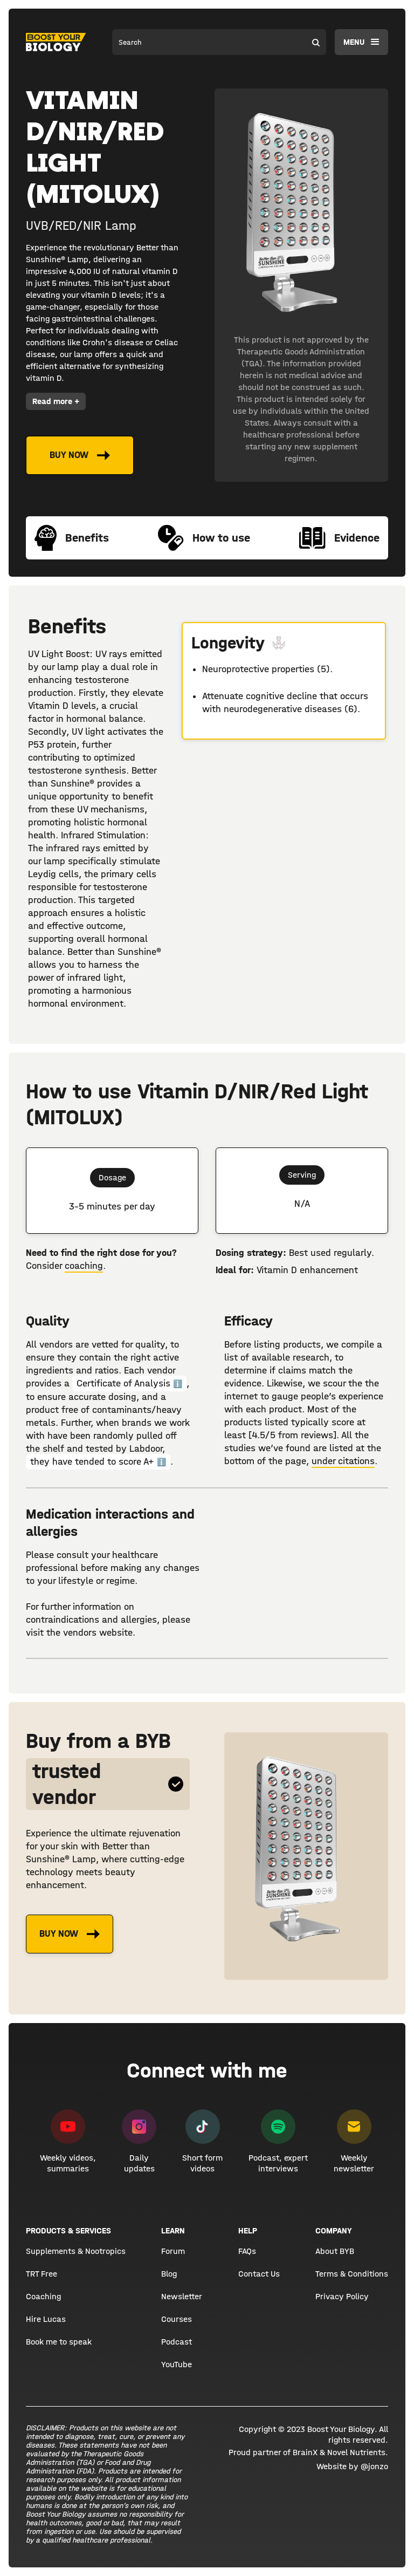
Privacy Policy (342, 2296)
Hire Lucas (46, 2319)
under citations (343, 1461)
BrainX (305, 2452)
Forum (173, 2251)
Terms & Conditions (351, 2273)
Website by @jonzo (352, 2466)
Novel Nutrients (356, 2452)
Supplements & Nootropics (76, 2251)
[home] (56, 42)
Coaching (43, 2296)
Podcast (176, 2341)
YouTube (176, 2364)
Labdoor (145, 1448)
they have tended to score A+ (98, 1461)
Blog (169, 2273)
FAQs (247, 2251)
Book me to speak (59, 2341)
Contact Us (259, 2273)
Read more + (55, 401)
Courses (176, 2319)
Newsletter (181, 2296)
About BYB (334, 2251)
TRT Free (41, 2273)
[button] (361, 42)
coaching (84, 1266)
